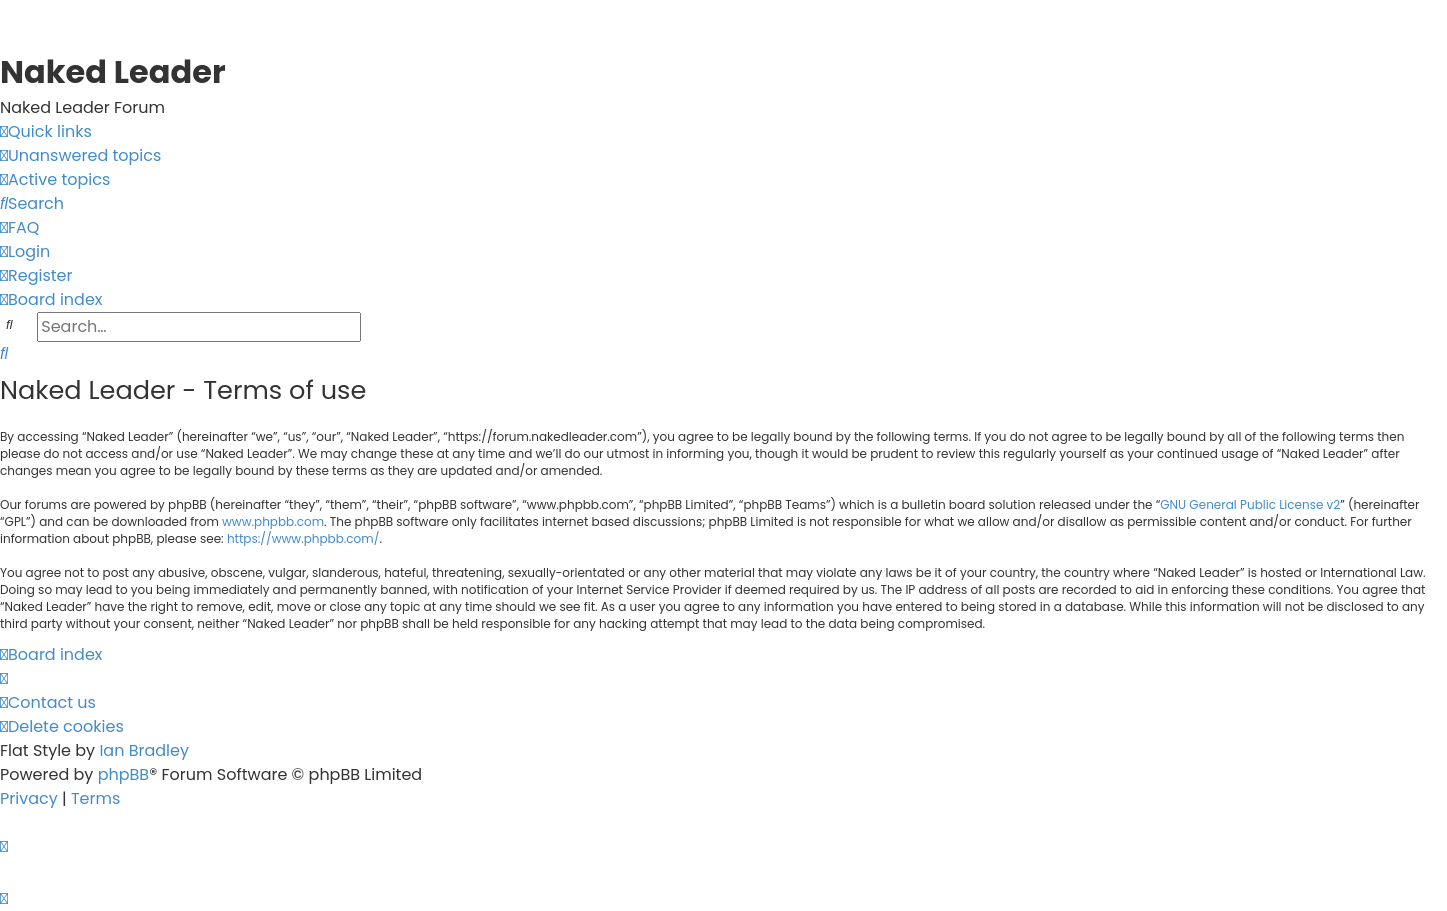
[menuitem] (80, 156)
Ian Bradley (144, 750)
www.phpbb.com (273, 521)
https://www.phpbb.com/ (303, 538)
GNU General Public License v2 (1250, 504)
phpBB (124, 774)
